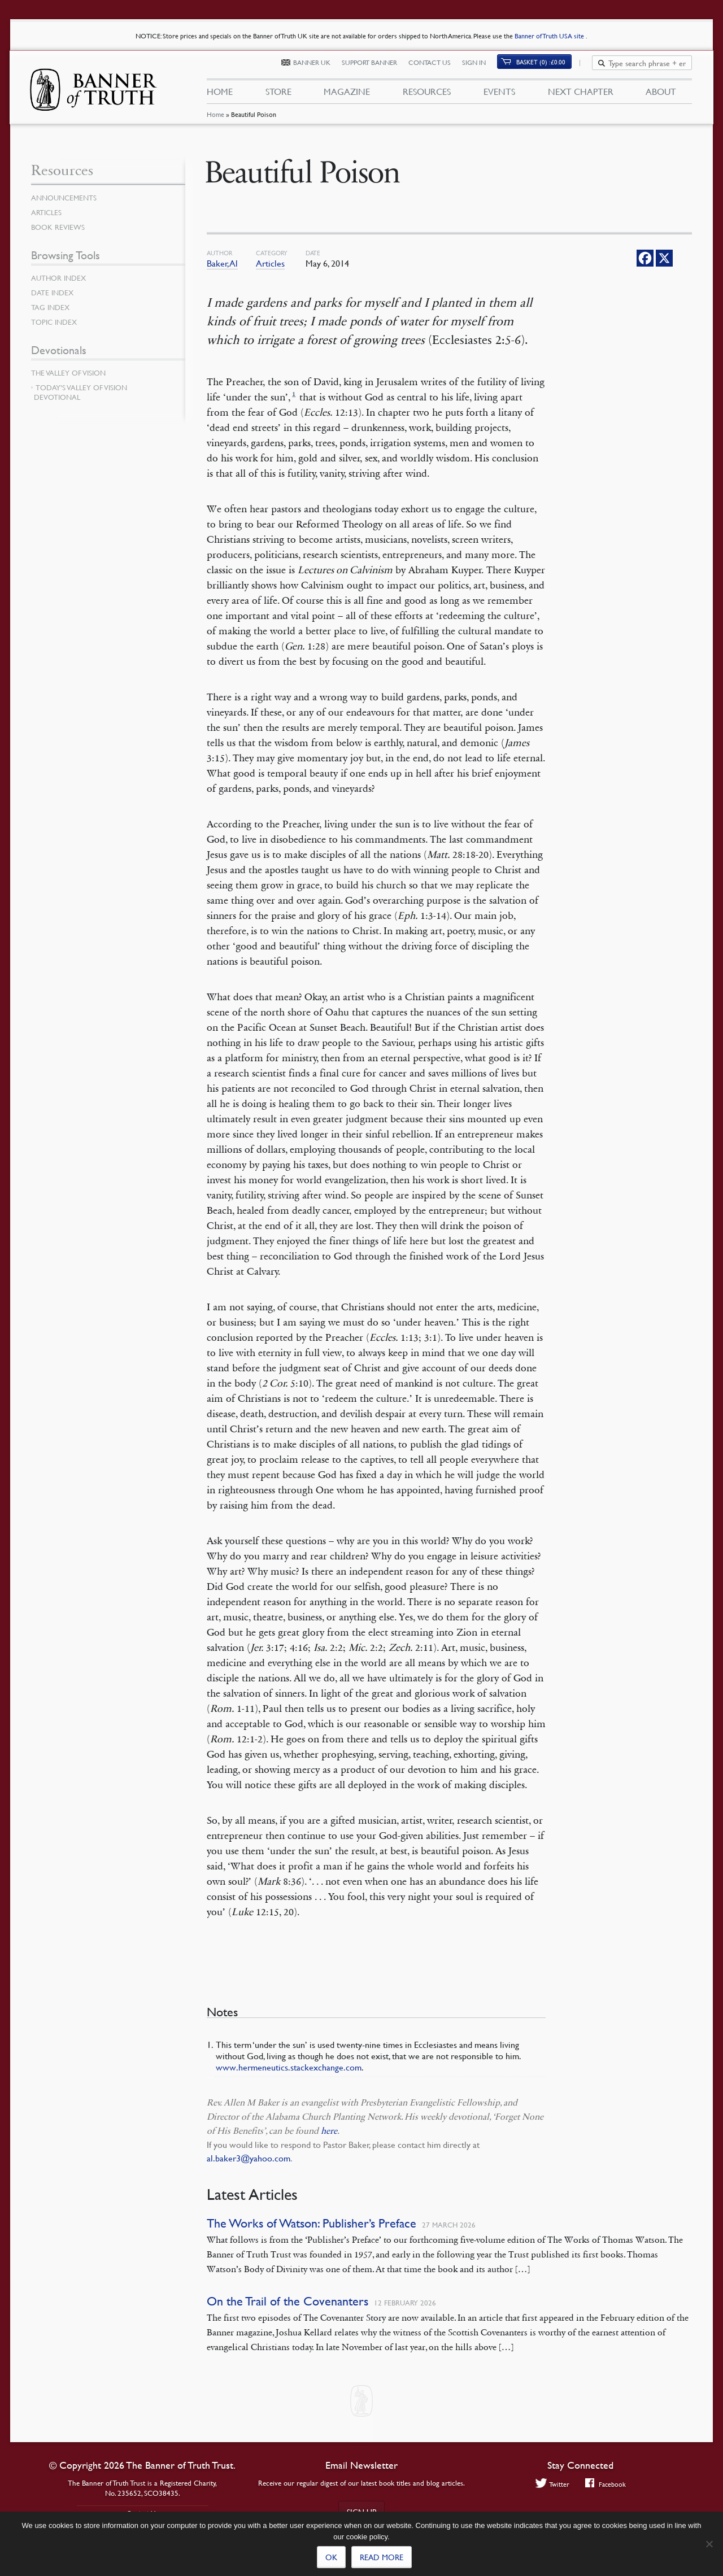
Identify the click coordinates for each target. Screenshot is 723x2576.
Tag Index (51, 307)
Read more (381, 2557)
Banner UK (318, 66)
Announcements (66, 197)
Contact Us (436, 66)
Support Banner (376, 66)
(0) (547, 66)
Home (215, 121)
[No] (709, 2543)
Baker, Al (222, 263)
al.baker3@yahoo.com (248, 2158)
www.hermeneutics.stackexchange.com (289, 2067)
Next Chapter (580, 95)
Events (499, 95)
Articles (270, 263)
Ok (331, 2557)
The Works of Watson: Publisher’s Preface (311, 2223)
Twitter (551, 2484)
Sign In (481, 66)
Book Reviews (59, 227)
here (329, 2130)
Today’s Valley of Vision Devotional (80, 392)
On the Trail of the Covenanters (287, 2301)
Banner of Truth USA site (550, 36)
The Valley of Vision (71, 372)
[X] (664, 258)
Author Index (60, 277)
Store (278, 95)
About (661, 95)
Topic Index (56, 321)
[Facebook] (645, 258)
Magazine (347, 95)
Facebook (606, 2484)
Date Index (53, 292)
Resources (427, 95)
